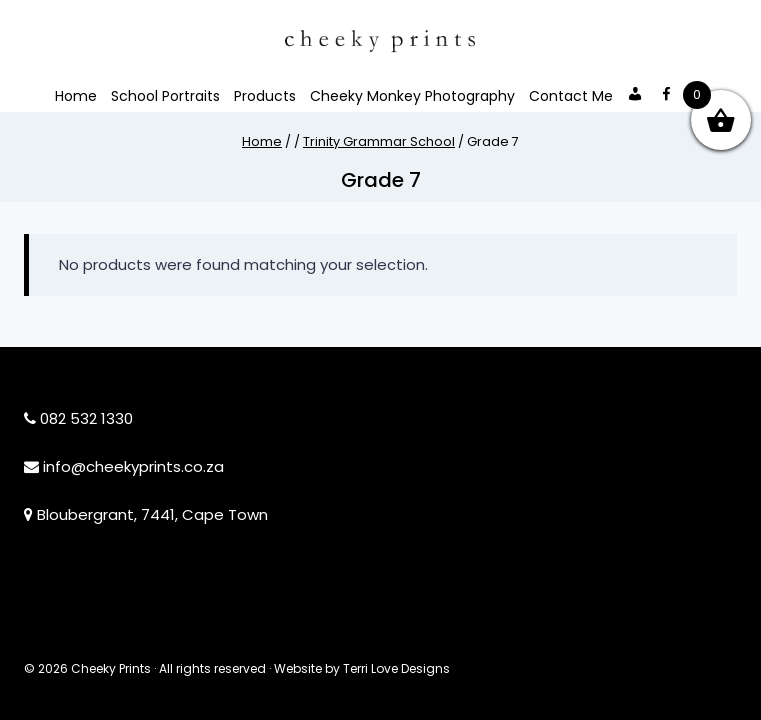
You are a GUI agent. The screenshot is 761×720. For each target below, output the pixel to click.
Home (76, 96)
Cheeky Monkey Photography (412, 96)
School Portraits (165, 96)
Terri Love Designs (396, 668)
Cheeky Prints (111, 668)
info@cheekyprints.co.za (133, 466)
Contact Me (571, 96)
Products (265, 96)
